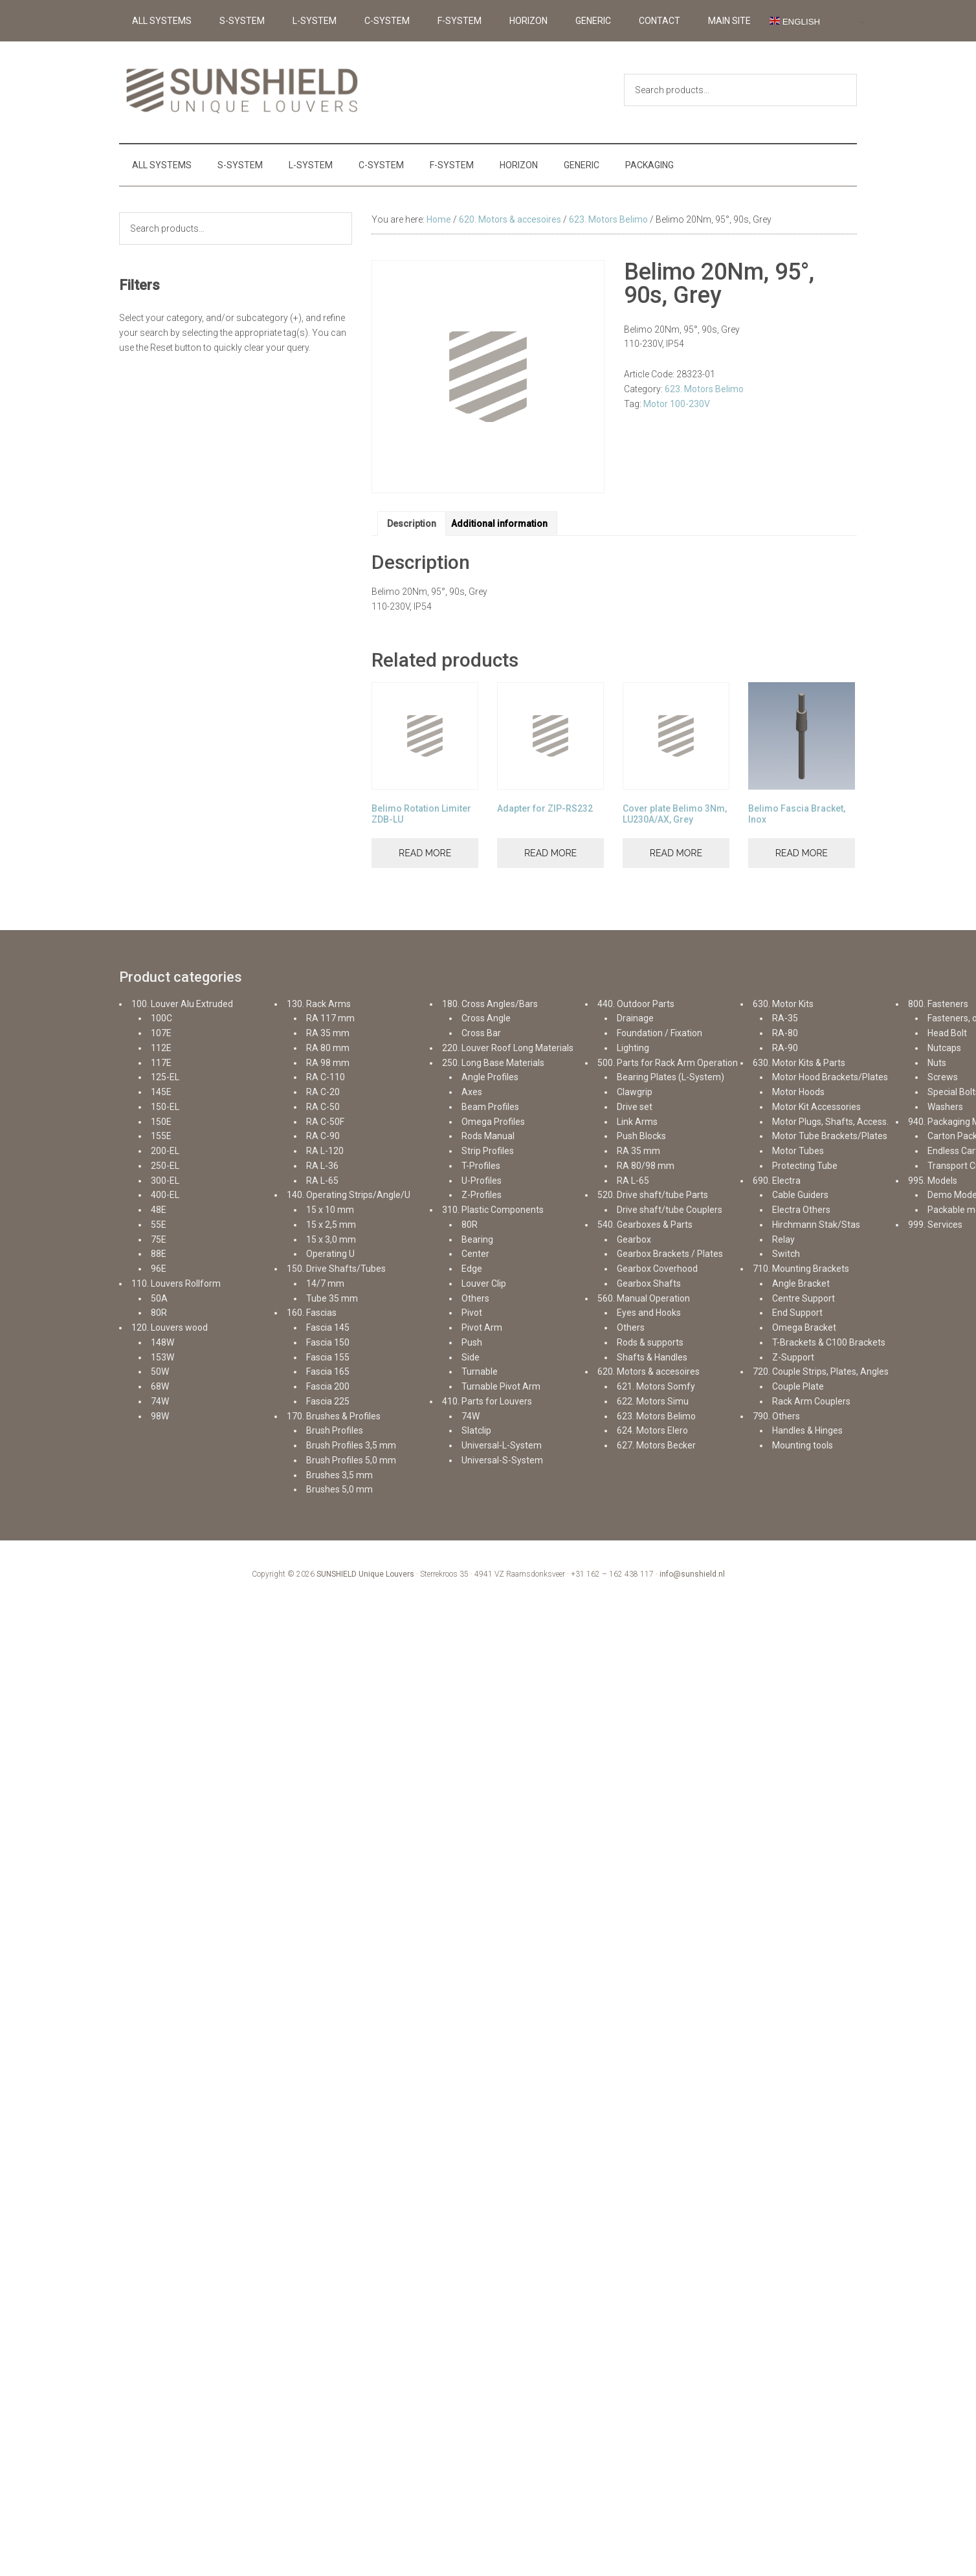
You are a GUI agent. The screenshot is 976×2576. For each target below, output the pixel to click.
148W (162, 1342)
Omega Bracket (804, 1327)
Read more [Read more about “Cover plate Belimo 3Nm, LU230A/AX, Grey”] (676, 853)
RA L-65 (322, 1180)
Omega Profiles (493, 1121)
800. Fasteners (938, 1004)
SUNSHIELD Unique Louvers (365, 1574)
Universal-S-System (502, 1460)
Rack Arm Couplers (811, 1401)
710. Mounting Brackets (801, 1268)
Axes (471, 1092)
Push (471, 1342)
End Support (797, 1312)
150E (161, 1121)
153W (162, 1357)
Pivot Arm (481, 1327)
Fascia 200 (327, 1386)
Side (470, 1357)
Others (475, 1298)
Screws (942, 1077)
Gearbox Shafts (649, 1283)
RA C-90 (323, 1136)
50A (159, 1298)
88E (158, 1254)
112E (161, 1048)
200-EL (165, 1151)
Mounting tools (802, 1445)
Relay (783, 1239)
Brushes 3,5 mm (339, 1475)
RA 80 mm (327, 1048)
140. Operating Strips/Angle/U (348, 1195)
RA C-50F (325, 1121)
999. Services (935, 1224)
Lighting (633, 1048)
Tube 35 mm (332, 1298)
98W (160, 1416)
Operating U (330, 1254)
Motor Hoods (798, 1092)
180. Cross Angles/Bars (490, 1004)
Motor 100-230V (676, 404)
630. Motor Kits (783, 1004)
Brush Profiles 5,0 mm (351, 1460)
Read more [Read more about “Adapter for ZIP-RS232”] (550, 853)
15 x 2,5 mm (331, 1224)
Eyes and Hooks (649, 1312)
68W (160, 1386)
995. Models (932, 1180)
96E (158, 1268)
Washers (945, 1107)
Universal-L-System (501, 1445)
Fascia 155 (327, 1357)
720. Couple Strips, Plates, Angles (821, 1371)
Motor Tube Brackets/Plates (829, 1136)
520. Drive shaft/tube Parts (652, 1195)
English (795, 21)
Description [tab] (411, 523)
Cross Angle (486, 1018)
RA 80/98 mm (645, 1165)
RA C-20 (323, 1092)
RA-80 (785, 1033)
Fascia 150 (327, 1342)
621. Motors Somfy (656, 1386)
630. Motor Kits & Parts (799, 1063)
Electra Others (801, 1210)
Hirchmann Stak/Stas (816, 1224)
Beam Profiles (490, 1107)
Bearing (477, 1239)
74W (160, 1401)
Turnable (479, 1371)
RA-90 (785, 1048)
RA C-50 (323, 1107)
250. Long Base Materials (493, 1063)
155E (161, 1136)
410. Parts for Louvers (487, 1401)
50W (160, 1371)
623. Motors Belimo (608, 219)
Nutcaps (944, 1048)
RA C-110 (325, 1077)
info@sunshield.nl (692, 1574)
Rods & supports (650, 1342)
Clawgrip (634, 1092)
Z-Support (793, 1357)
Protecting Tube (804, 1165)
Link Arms (637, 1121)
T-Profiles (480, 1165)
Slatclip (476, 1430)
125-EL (165, 1077)
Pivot (471, 1312)
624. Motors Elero (652, 1430)
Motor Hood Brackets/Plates (830, 1077)
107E (161, 1033)
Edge (471, 1268)
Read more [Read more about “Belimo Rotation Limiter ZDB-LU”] (425, 853)
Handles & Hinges (807, 1430)
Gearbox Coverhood (657, 1268)
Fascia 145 (327, 1327)
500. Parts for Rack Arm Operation (667, 1063)
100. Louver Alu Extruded (182, 1004)
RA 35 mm (327, 1033)
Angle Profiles (489, 1077)
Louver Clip (483, 1283)
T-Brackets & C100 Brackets (828, 1342)
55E (158, 1224)
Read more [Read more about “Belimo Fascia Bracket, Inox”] (801, 853)
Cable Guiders (800, 1195)
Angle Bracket (801, 1283)
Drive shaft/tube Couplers (669, 1210)
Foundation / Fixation (659, 1033)
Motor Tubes (798, 1151)
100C (161, 1018)
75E (158, 1239)
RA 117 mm (330, 1018)
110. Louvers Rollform (176, 1283)
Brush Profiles (334, 1430)
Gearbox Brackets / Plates (670, 1254)
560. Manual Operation (643, 1298)
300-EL (165, 1180)
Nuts (936, 1063)
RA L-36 (322, 1165)
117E (161, 1063)
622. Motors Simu (653, 1401)
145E (161, 1092)
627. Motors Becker (656, 1445)
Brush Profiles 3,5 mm (351, 1445)
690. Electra (777, 1180)
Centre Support (803, 1298)
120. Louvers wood (169, 1327)
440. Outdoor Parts (635, 1004)
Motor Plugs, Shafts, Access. (830, 1121)
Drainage (635, 1018)
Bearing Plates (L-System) (670, 1077)
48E (158, 1210)
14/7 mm (325, 1283)
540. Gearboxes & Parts (645, 1224)
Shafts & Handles (652, 1357)
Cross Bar (481, 1033)
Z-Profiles (481, 1195)
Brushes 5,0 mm (339, 1489)
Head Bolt (947, 1033)
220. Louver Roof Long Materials (507, 1048)
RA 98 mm (327, 1063)
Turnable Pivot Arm (500, 1386)
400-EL (165, 1195)
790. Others (776, 1416)
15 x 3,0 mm (331, 1239)
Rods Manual (488, 1136)
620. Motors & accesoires (510, 219)
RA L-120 (325, 1151)
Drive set (634, 1107)
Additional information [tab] (499, 523)
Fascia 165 (327, 1371)
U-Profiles (481, 1180)
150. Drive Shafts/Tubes (336, 1268)
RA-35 (785, 1018)
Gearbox (634, 1239)
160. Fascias (312, 1312)
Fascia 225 (327, 1401)
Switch (786, 1254)
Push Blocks (641, 1136)
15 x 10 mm (330, 1210)
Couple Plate (798, 1386)
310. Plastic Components (493, 1210)
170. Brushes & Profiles (334, 1416)
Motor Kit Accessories (816, 1107)
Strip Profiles (487, 1151)
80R (159, 1312)
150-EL (165, 1107)
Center (475, 1254)
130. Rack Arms (319, 1004)
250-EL (165, 1165)
